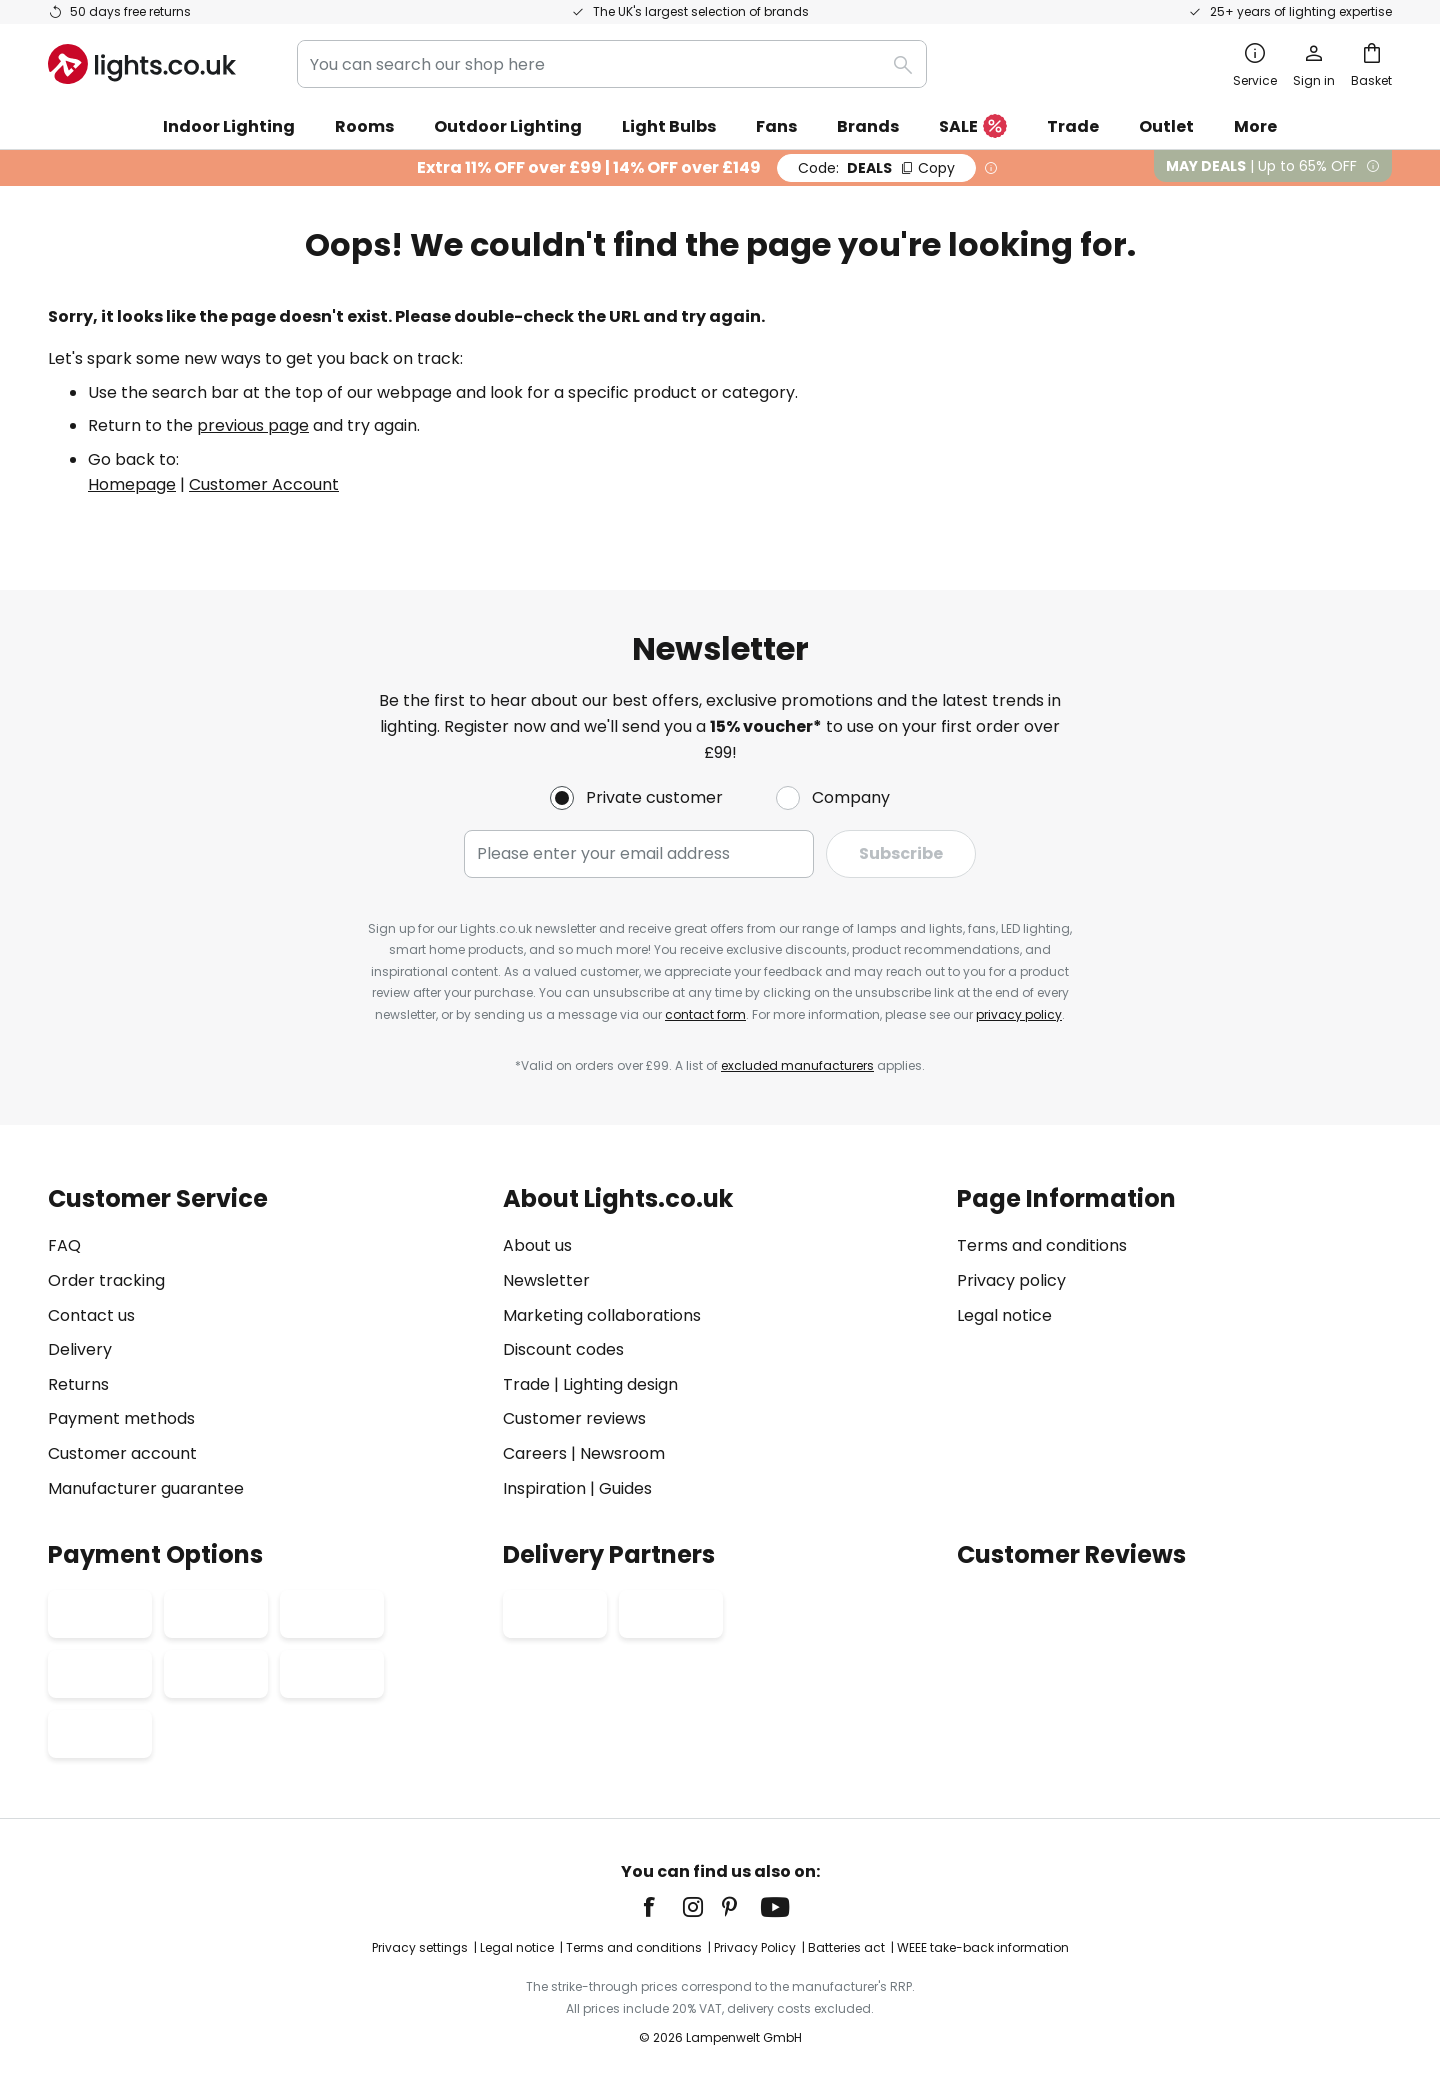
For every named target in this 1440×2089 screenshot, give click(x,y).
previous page (253, 425)
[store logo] (142, 64)
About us (537, 1245)
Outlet (1166, 126)
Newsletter (546, 1280)
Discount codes (563, 1349)
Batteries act (846, 1947)
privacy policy (1019, 1014)
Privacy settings (420, 1947)
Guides (625, 1488)
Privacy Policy (755, 1947)
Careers (535, 1453)
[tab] (265, 1343)
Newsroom (622, 1453)
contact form (705, 1014)
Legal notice (1004, 1315)
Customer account (122, 1453)
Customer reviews (574, 1418)
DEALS (876, 168)
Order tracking (106, 1280)
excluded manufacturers (797, 1065)
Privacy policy (1011, 1280)
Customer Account (264, 484)
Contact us (91, 1315)
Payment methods (121, 1418)
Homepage (132, 484)
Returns (78, 1384)
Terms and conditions (1042, 1245)
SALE (973, 127)
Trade (1073, 126)
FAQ (64, 1245)
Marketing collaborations (602, 1315)
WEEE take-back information (983, 1947)
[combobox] (612, 64)
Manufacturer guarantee (146, 1488)
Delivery (80, 1349)
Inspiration (544, 1488)
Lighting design (620, 1384)
